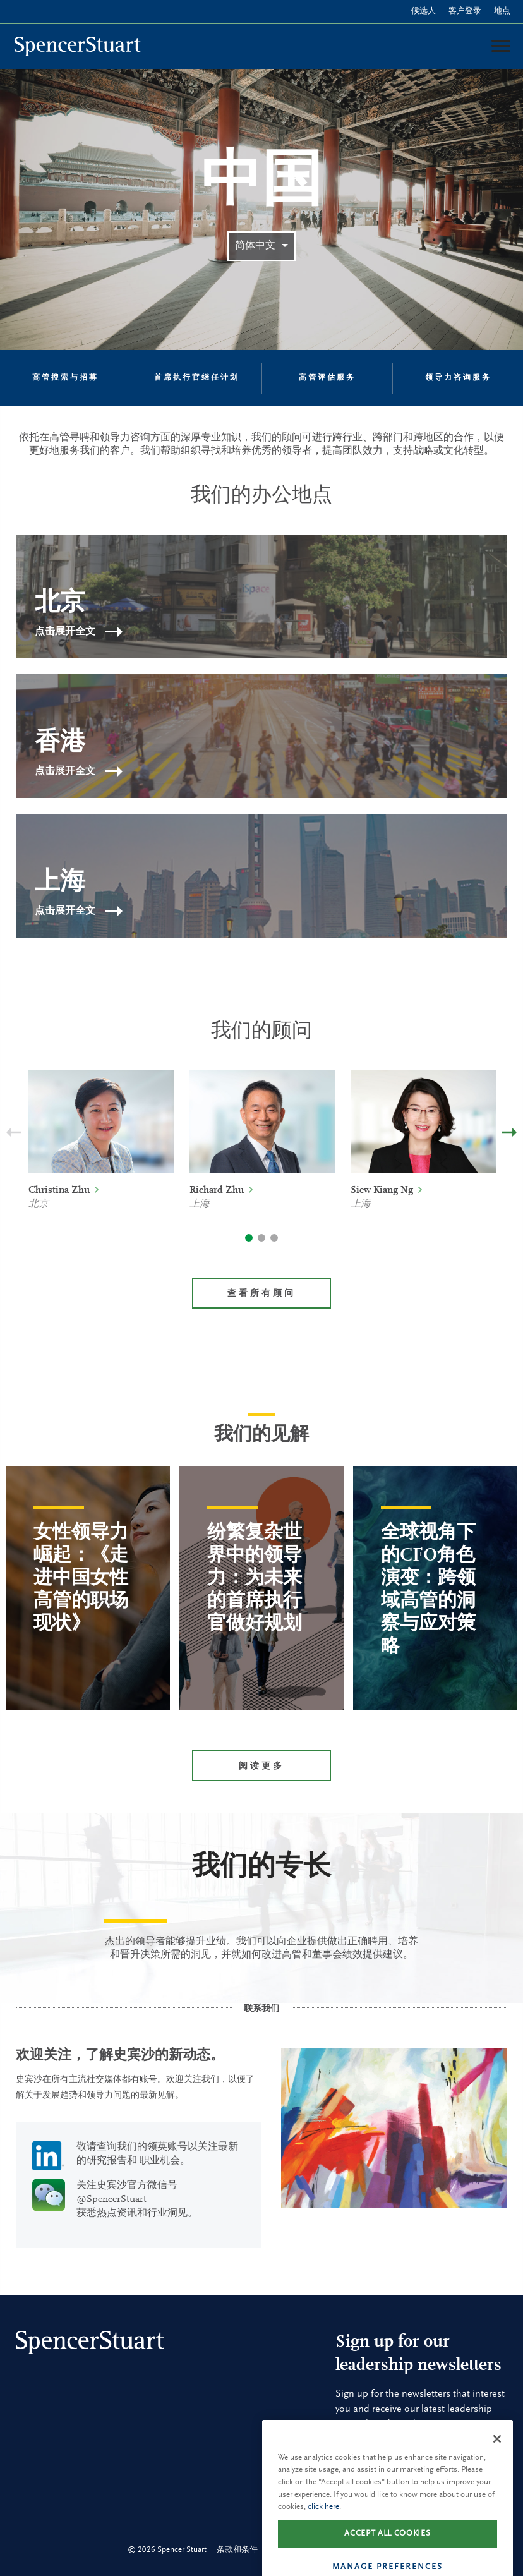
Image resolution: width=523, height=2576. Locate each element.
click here (323, 2543)
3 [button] (274, 1238)
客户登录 (464, 11)
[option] (101, 1158)
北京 (38, 1204)
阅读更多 (261, 1766)
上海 (199, 1204)
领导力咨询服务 (458, 378)
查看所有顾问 (261, 1294)
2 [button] (261, 1238)
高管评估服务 (327, 378)
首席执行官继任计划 (196, 378)
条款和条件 (237, 2550)
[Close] (497, 2475)
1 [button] (248, 1238)
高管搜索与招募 (65, 378)
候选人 (423, 11)
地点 (502, 11)
